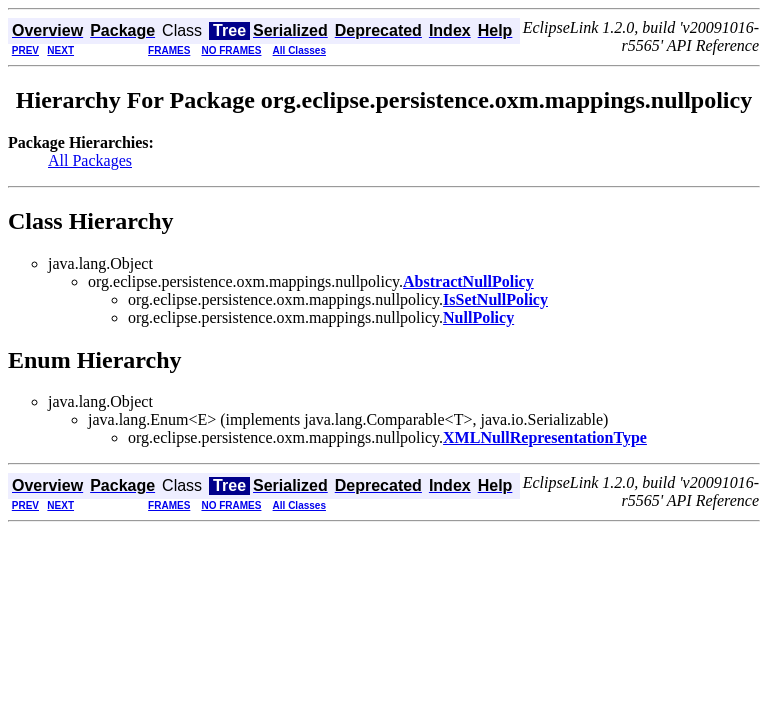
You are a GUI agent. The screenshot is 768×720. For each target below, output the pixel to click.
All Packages (90, 160)
